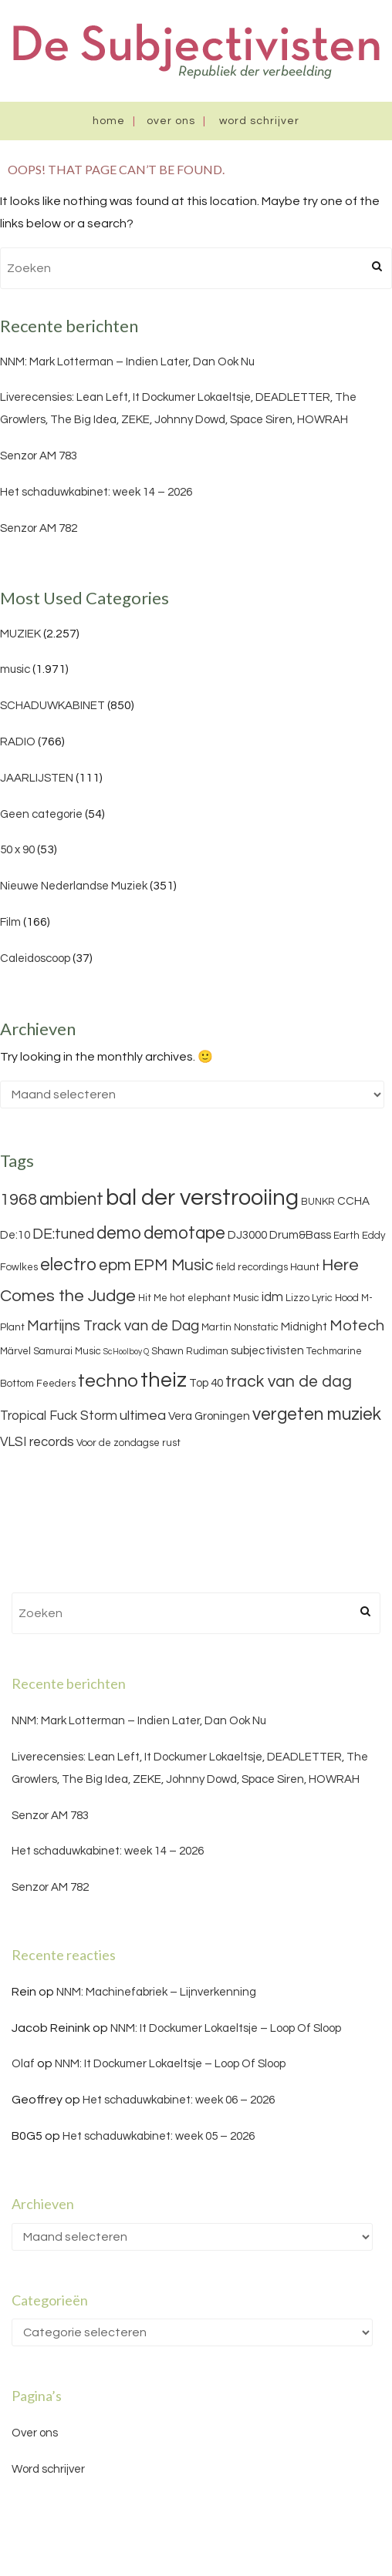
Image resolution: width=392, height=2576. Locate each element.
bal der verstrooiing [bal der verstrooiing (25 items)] (202, 1197)
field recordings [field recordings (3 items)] (252, 1267)
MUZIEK (20, 634)
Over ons (171, 121)
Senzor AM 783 (38, 456)
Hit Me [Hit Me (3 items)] (152, 1298)
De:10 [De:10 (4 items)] (15, 1235)
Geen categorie (41, 814)
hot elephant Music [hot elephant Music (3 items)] (214, 1298)
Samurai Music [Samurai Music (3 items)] (67, 1351)
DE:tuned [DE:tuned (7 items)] (63, 1234)
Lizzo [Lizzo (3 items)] (297, 1298)
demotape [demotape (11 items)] (184, 1233)
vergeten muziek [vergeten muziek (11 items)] (316, 1414)
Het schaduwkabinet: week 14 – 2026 (96, 492)
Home (109, 121)
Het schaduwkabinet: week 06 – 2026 (179, 2100)
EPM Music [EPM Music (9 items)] (173, 1265)
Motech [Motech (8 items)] (356, 1325)
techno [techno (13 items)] (108, 1381)
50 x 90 (17, 850)
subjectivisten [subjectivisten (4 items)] (267, 1351)
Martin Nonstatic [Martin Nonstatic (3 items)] (240, 1327)
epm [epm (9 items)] (115, 1265)
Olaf (23, 2064)
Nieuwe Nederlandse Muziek (73, 886)
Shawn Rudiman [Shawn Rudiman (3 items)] (189, 1351)
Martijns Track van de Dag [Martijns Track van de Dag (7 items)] (113, 1325)
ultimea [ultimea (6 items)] (143, 1415)
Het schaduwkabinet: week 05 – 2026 (159, 2136)
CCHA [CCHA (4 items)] (353, 1201)
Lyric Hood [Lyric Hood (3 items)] (335, 1298)
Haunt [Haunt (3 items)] (304, 1267)
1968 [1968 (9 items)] (18, 1200)
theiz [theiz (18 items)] (163, 1380)
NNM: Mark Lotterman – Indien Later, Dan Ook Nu (127, 362)
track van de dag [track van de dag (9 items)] (288, 1382)
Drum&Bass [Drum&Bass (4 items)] (300, 1235)
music (15, 669)
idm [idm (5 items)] (272, 1297)
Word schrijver (259, 121)
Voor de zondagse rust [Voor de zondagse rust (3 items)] (128, 1443)
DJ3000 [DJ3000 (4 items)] (247, 1235)
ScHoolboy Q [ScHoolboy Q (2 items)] (126, 1351)
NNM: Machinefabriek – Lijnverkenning (156, 1992)
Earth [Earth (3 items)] (346, 1235)
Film (10, 922)
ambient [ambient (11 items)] (71, 1199)
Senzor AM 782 (38, 528)
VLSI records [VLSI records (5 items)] (37, 1442)
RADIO (17, 742)
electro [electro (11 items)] (68, 1265)
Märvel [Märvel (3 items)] (15, 1351)
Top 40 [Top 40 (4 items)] (206, 1383)
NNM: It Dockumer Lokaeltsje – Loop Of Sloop (225, 2028)
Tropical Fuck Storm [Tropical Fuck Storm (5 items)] (58, 1416)
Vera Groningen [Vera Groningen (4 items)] (209, 1416)
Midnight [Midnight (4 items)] (304, 1327)
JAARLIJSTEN (36, 778)
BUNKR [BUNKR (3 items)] (318, 1201)
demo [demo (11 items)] (118, 1233)
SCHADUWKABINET (52, 705)
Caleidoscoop (35, 958)
